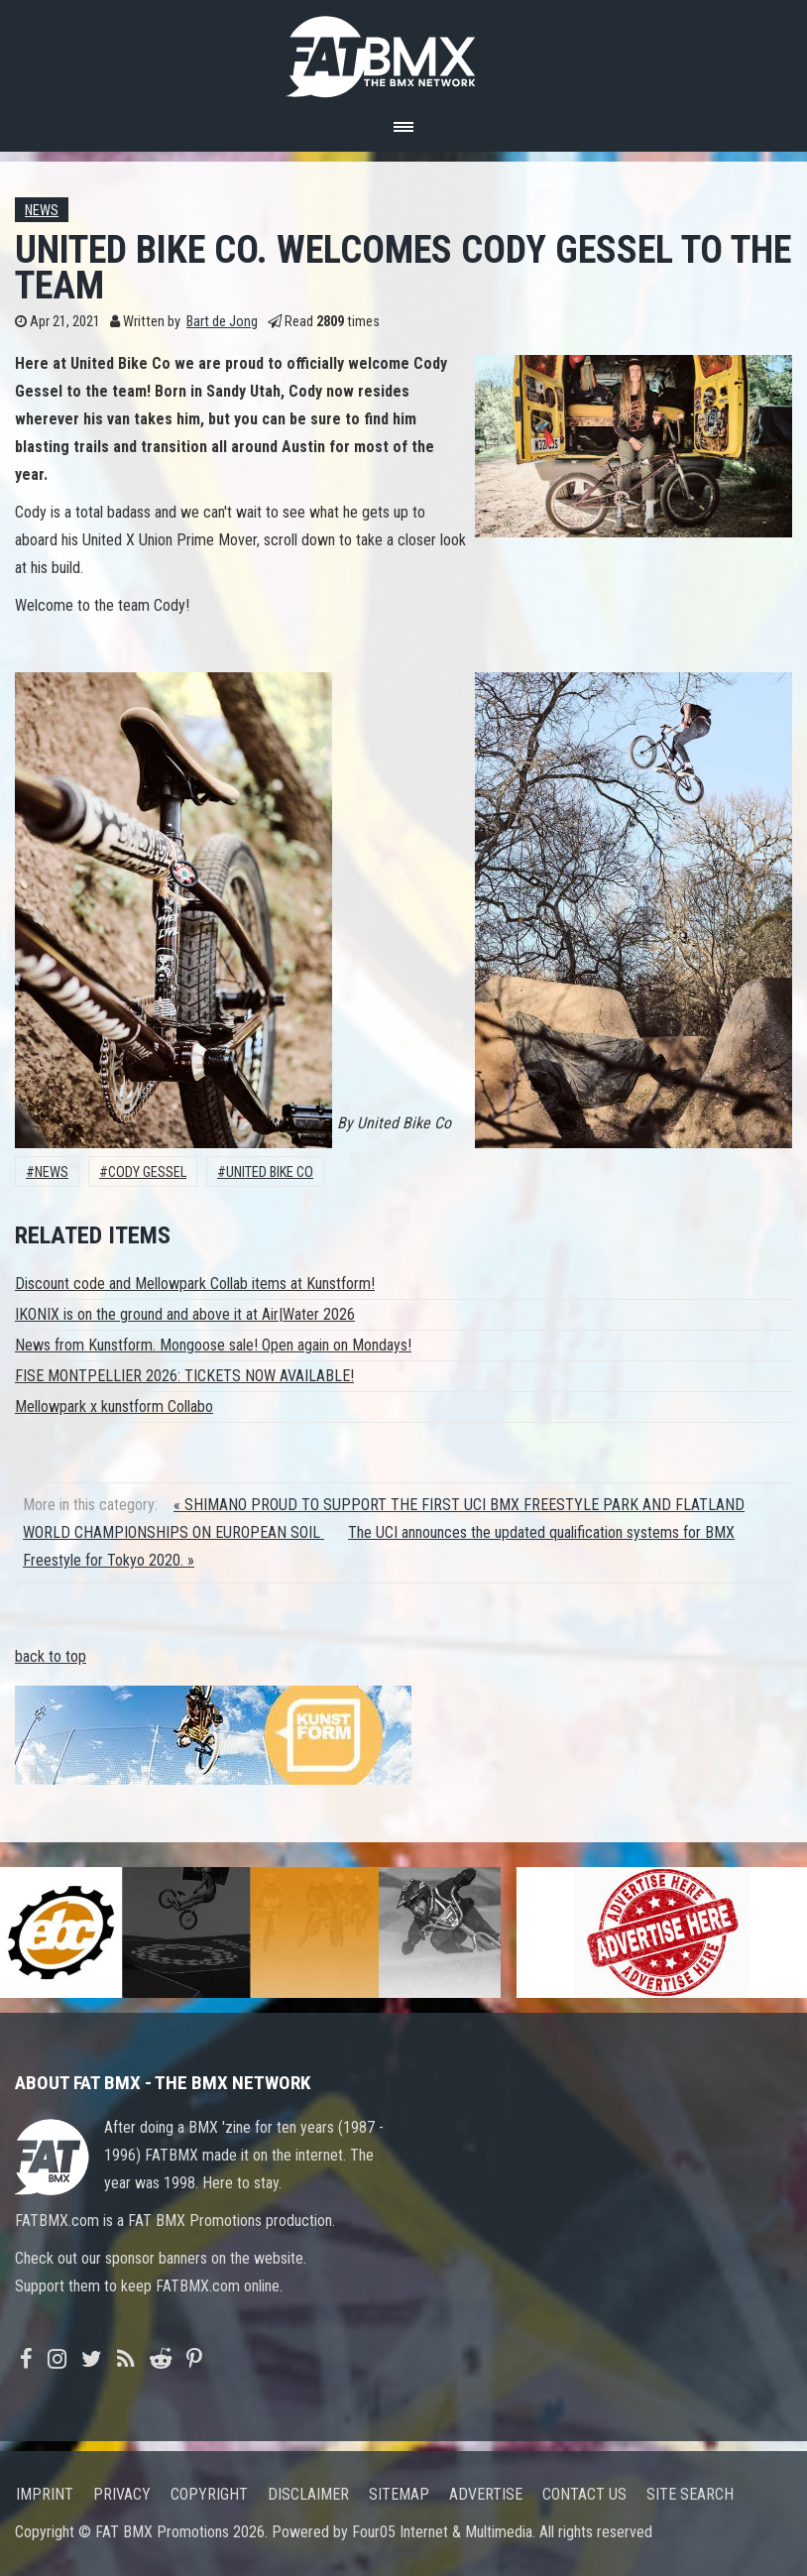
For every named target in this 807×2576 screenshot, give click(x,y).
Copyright (209, 2494)
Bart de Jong (222, 321)
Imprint (44, 2494)
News (41, 210)
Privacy (122, 2494)
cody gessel (147, 1172)
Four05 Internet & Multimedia (442, 2531)
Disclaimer (308, 2494)
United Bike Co (269, 1172)
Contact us (584, 2494)
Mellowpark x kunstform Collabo (114, 1406)
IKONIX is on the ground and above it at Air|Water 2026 (185, 1314)
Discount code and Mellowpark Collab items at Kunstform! (195, 1283)
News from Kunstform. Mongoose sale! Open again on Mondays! (213, 1345)
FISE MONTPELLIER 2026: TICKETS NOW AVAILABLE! (184, 1375)
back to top (50, 1656)
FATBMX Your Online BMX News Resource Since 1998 (403, 51)
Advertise (485, 2494)
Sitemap (399, 2494)
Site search (690, 2494)
